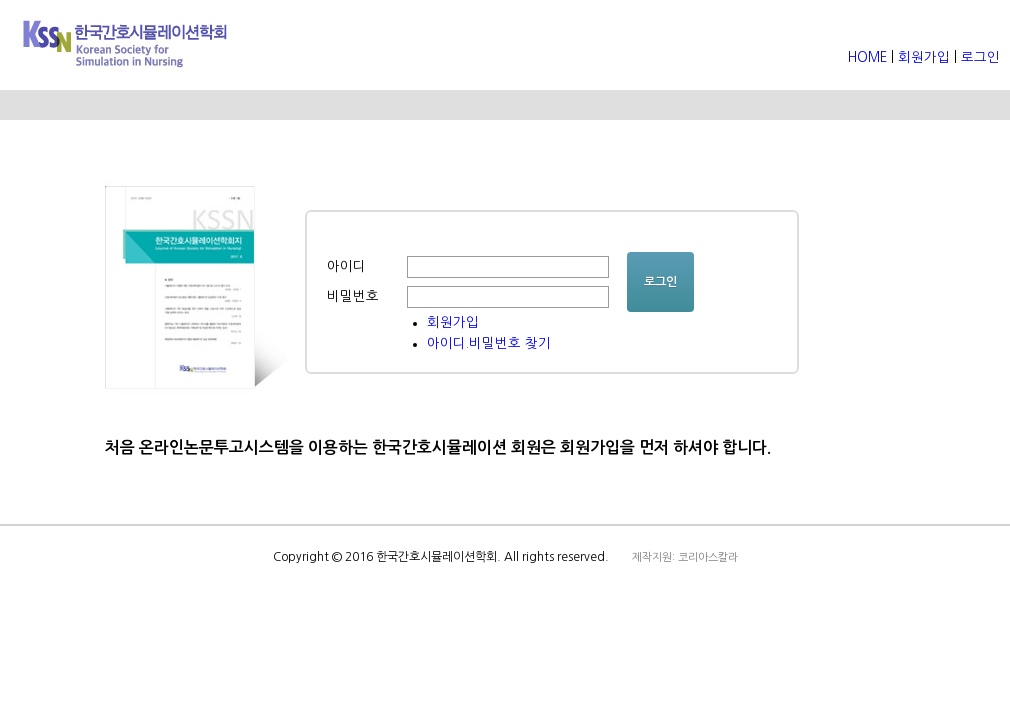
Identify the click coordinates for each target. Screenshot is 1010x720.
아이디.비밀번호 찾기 (489, 343)
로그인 (980, 57)
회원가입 (924, 57)
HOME (869, 57)
